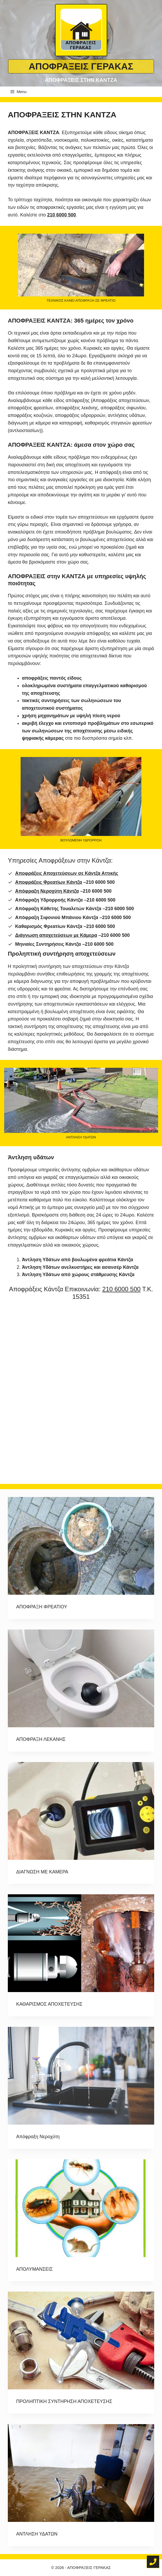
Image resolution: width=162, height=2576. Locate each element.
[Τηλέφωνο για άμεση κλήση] (153, 2561)
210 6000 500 (121, 1289)
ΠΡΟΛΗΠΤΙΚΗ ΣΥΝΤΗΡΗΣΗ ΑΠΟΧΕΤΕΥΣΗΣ (64, 2401)
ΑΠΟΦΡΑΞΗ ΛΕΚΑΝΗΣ (40, 1739)
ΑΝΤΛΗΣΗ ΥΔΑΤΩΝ (36, 2534)
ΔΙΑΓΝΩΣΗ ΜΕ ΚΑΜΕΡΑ (42, 1871)
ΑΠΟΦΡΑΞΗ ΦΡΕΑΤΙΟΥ (41, 1606)
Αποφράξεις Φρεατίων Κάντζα (48, 882)
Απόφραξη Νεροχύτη (37, 2136)
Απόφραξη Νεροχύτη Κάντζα (47, 891)
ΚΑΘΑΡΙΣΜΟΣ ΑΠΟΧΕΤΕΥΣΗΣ (49, 2004)
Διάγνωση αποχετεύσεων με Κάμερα (56, 935)
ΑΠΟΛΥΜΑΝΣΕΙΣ (34, 2269)
